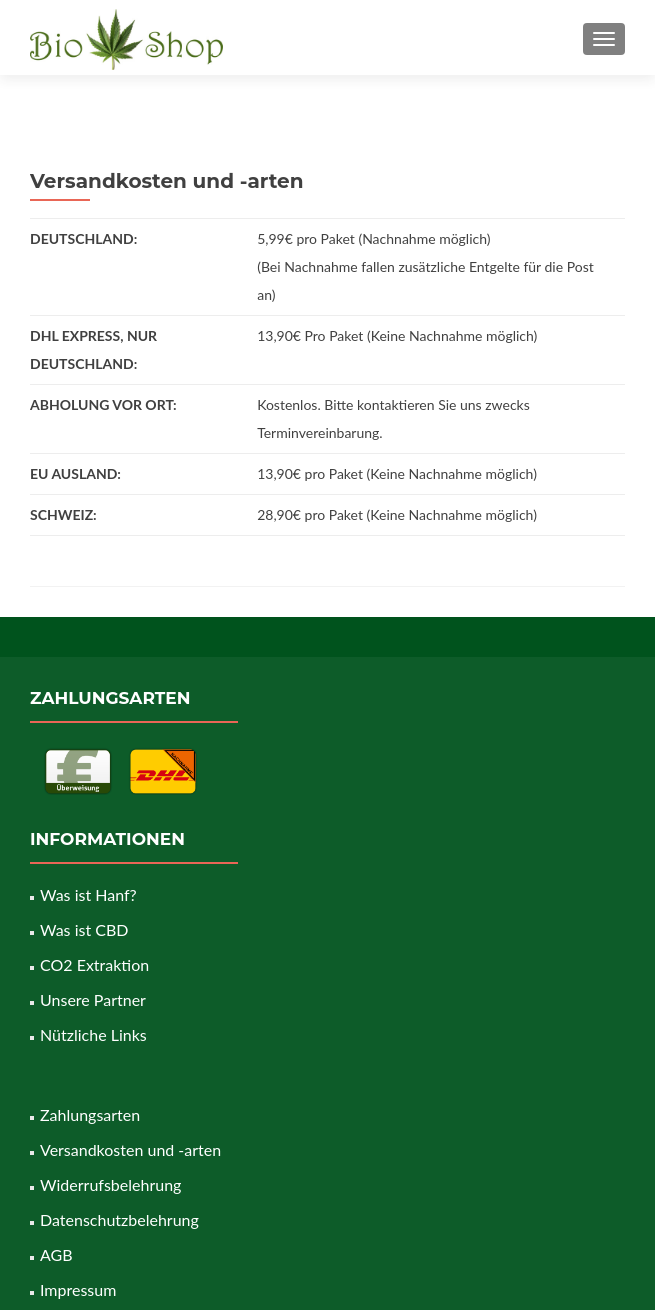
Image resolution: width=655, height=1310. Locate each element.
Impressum (78, 1289)
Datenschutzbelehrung (119, 1219)
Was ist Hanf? (88, 894)
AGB (56, 1254)
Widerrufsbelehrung (110, 1184)
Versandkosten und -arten (130, 1149)
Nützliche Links (93, 1034)
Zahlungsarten (90, 1114)
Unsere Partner (93, 999)
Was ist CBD (84, 929)
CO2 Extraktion (94, 964)
